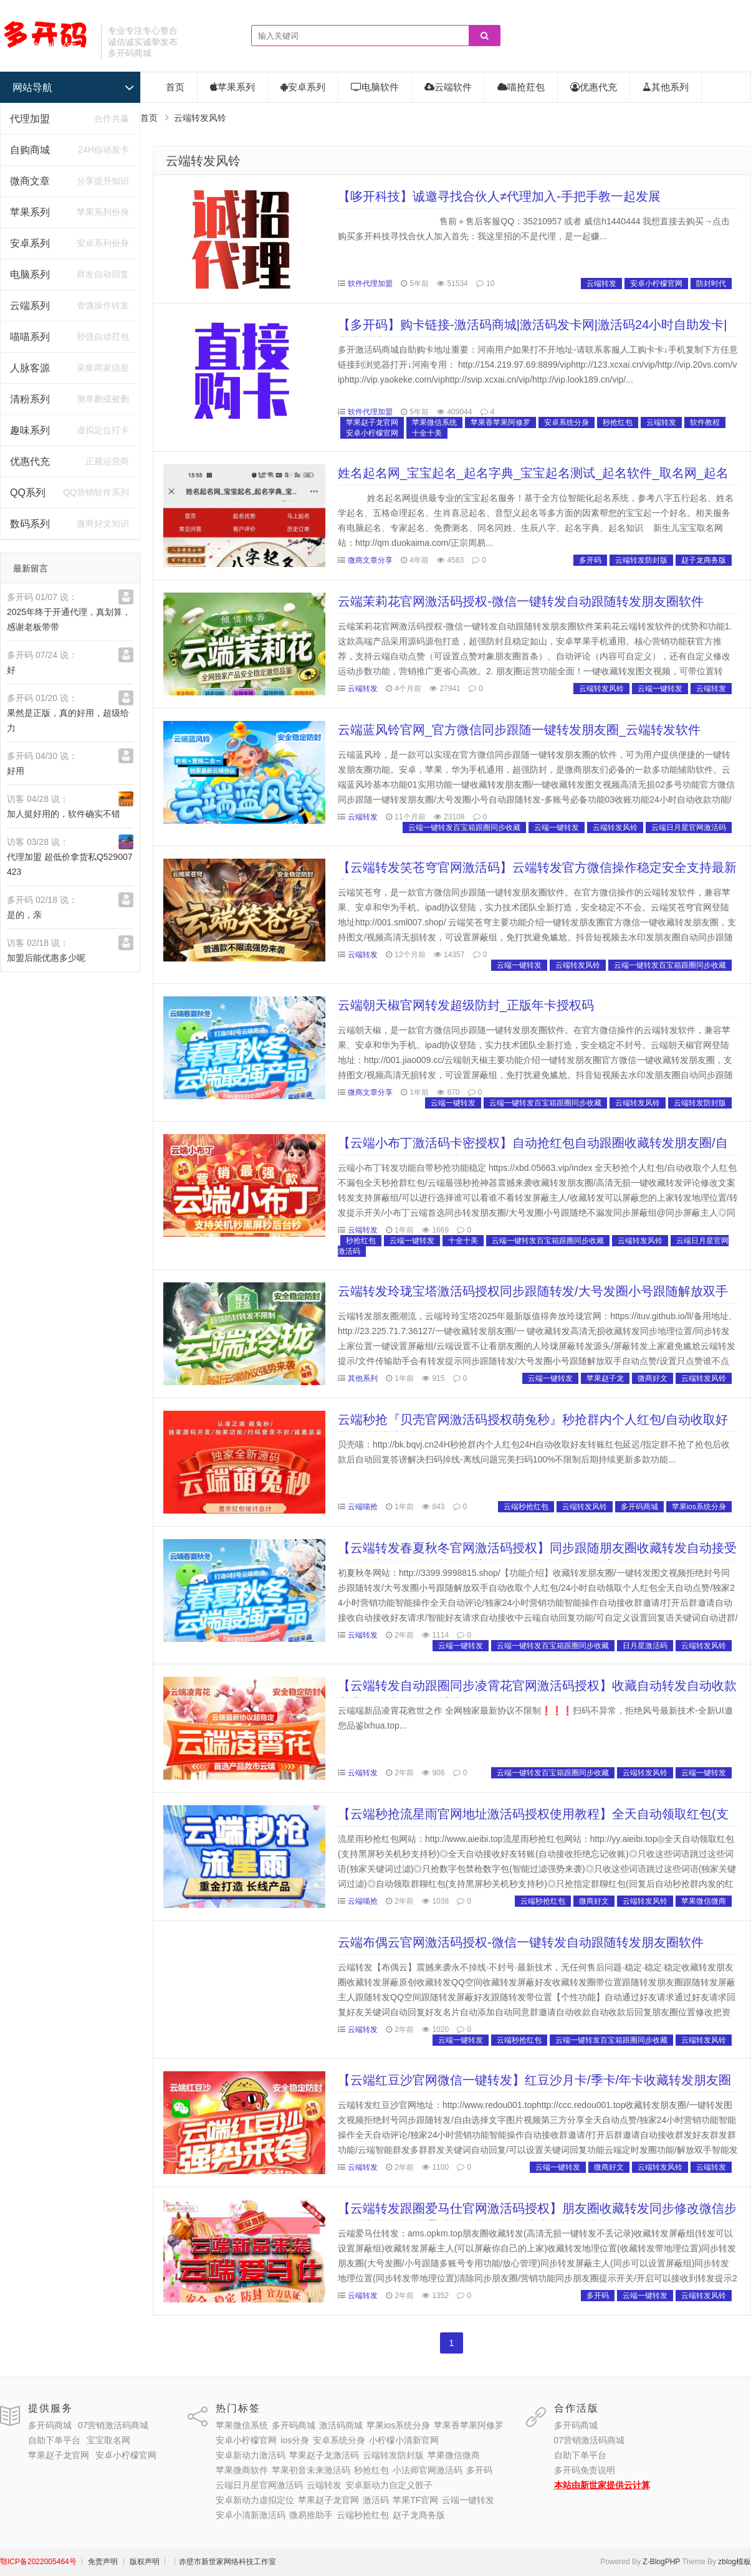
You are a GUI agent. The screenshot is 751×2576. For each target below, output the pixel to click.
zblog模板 (734, 2561)
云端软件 (448, 87)
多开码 (590, 560)
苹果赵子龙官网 (372, 422)
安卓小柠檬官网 (656, 283)
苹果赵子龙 (605, 1378)
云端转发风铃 (203, 161)
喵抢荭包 (521, 87)
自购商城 (30, 150)
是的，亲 (24, 915)
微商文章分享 (370, 560)
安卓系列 (30, 243)
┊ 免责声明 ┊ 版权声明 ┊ (124, 2561)
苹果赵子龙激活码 (324, 2455)
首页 (175, 87)
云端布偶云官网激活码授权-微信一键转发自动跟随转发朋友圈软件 (521, 1942)
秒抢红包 (618, 422)
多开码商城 (639, 1506)
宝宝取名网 (108, 2440)
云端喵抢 (363, 1506)
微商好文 (652, 1378)
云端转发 (601, 283)
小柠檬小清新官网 (404, 2440)
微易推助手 (311, 2515)
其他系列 (666, 87)
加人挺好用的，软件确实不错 (63, 814)
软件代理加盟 (370, 283)
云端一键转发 (660, 688)
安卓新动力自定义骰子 (389, 2485)
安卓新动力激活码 (250, 2455)
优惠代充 (30, 461)
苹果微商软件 (242, 2470)
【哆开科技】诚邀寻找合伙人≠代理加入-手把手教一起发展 (499, 196)
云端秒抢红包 (526, 1506)
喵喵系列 (30, 337)
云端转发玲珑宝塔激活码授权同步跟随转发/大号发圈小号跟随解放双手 (533, 1291)
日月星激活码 (645, 1645)
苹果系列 (30, 212)
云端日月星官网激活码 (688, 827)
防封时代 (711, 283)
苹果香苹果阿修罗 (500, 422)
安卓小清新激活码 (250, 2515)
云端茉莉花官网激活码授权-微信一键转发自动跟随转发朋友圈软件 (521, 601)
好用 (15, 771)
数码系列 (30, 523)
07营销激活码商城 (113, 2425)
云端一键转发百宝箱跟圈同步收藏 (464, 827)
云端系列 (30, 305)
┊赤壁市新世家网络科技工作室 (223, 2561)
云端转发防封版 (641, 560)
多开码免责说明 (584, 2470)
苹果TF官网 (415, 2500)
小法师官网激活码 (427, 2470)
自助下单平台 (54, 2440)
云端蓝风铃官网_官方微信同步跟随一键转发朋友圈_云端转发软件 (519, 730)
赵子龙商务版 (703, 560)
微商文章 (30, 181)
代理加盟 (30, 118)
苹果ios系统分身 (699, 1506)
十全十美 (427, 433)
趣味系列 (30, 430)
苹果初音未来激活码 (311, 2470)
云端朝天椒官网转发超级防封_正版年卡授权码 (466, 1005)
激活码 (376, 2500)
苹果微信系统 (434, 422)
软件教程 (705, 422)
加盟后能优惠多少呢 (46, 958)
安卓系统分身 (566, 422)
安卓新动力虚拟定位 (255, 2500)
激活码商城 (341, 2425)
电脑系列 (30, 274)
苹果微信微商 (703, 1901)
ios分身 (294, 2440)
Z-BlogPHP (661, 2561)
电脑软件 (375, 87)
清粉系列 (30, 399)
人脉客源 (30, 368)
